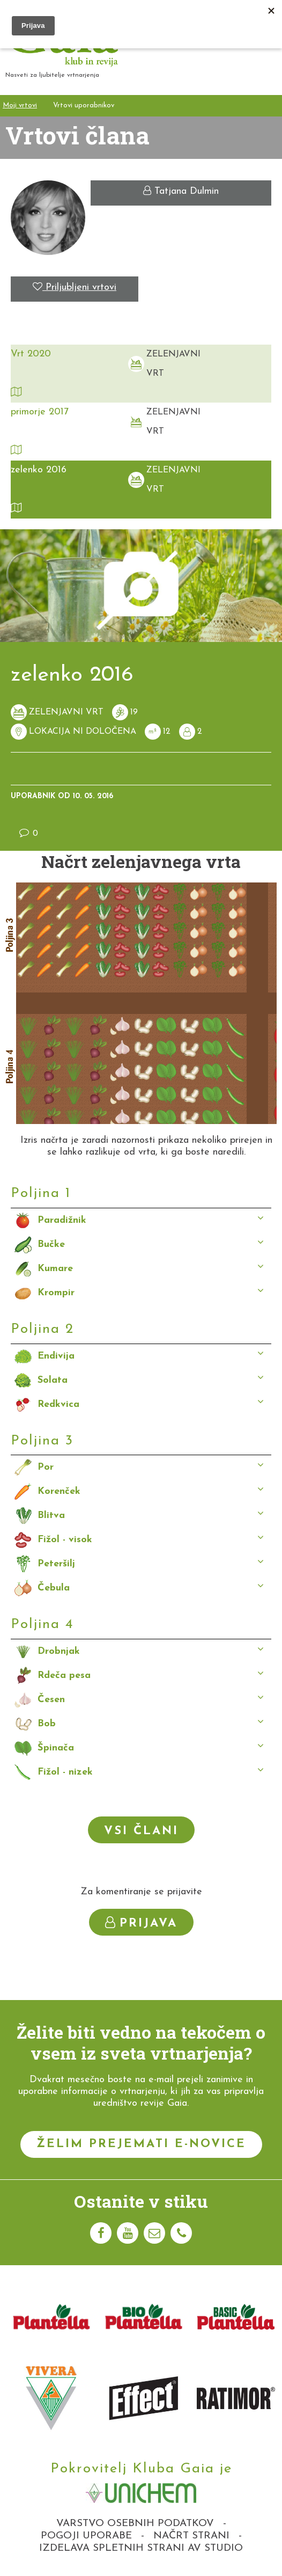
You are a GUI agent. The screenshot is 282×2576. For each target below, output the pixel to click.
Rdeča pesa (64, 1675)
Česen (51, 1700)
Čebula (54, 1588)
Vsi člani (141, 1831)
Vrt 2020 (31, 354)
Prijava (141, 1923)
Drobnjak (59, 1651)
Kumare (55, 1269)
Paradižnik (62, 1220)
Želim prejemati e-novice (141, 2144)
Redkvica (58, 1404)
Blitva (51, 1515)
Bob (47, 1724)
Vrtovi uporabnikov (83, 105)
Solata (53, 1380)
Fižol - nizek (65, 1772)
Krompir (56, 1293)
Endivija (56, 1356)
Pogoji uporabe (86, 2536)
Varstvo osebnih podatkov (135, 2524)
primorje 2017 (40, 412)
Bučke (51, 1244)
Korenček (59, 1491)
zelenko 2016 (38, 470)
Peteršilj (56, 1564)
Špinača (56, 1748)
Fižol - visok (65, 1540)
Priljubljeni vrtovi (74, 287)
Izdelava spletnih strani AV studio (141, 2548)
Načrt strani (191, 2536)
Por (46, 1467)
